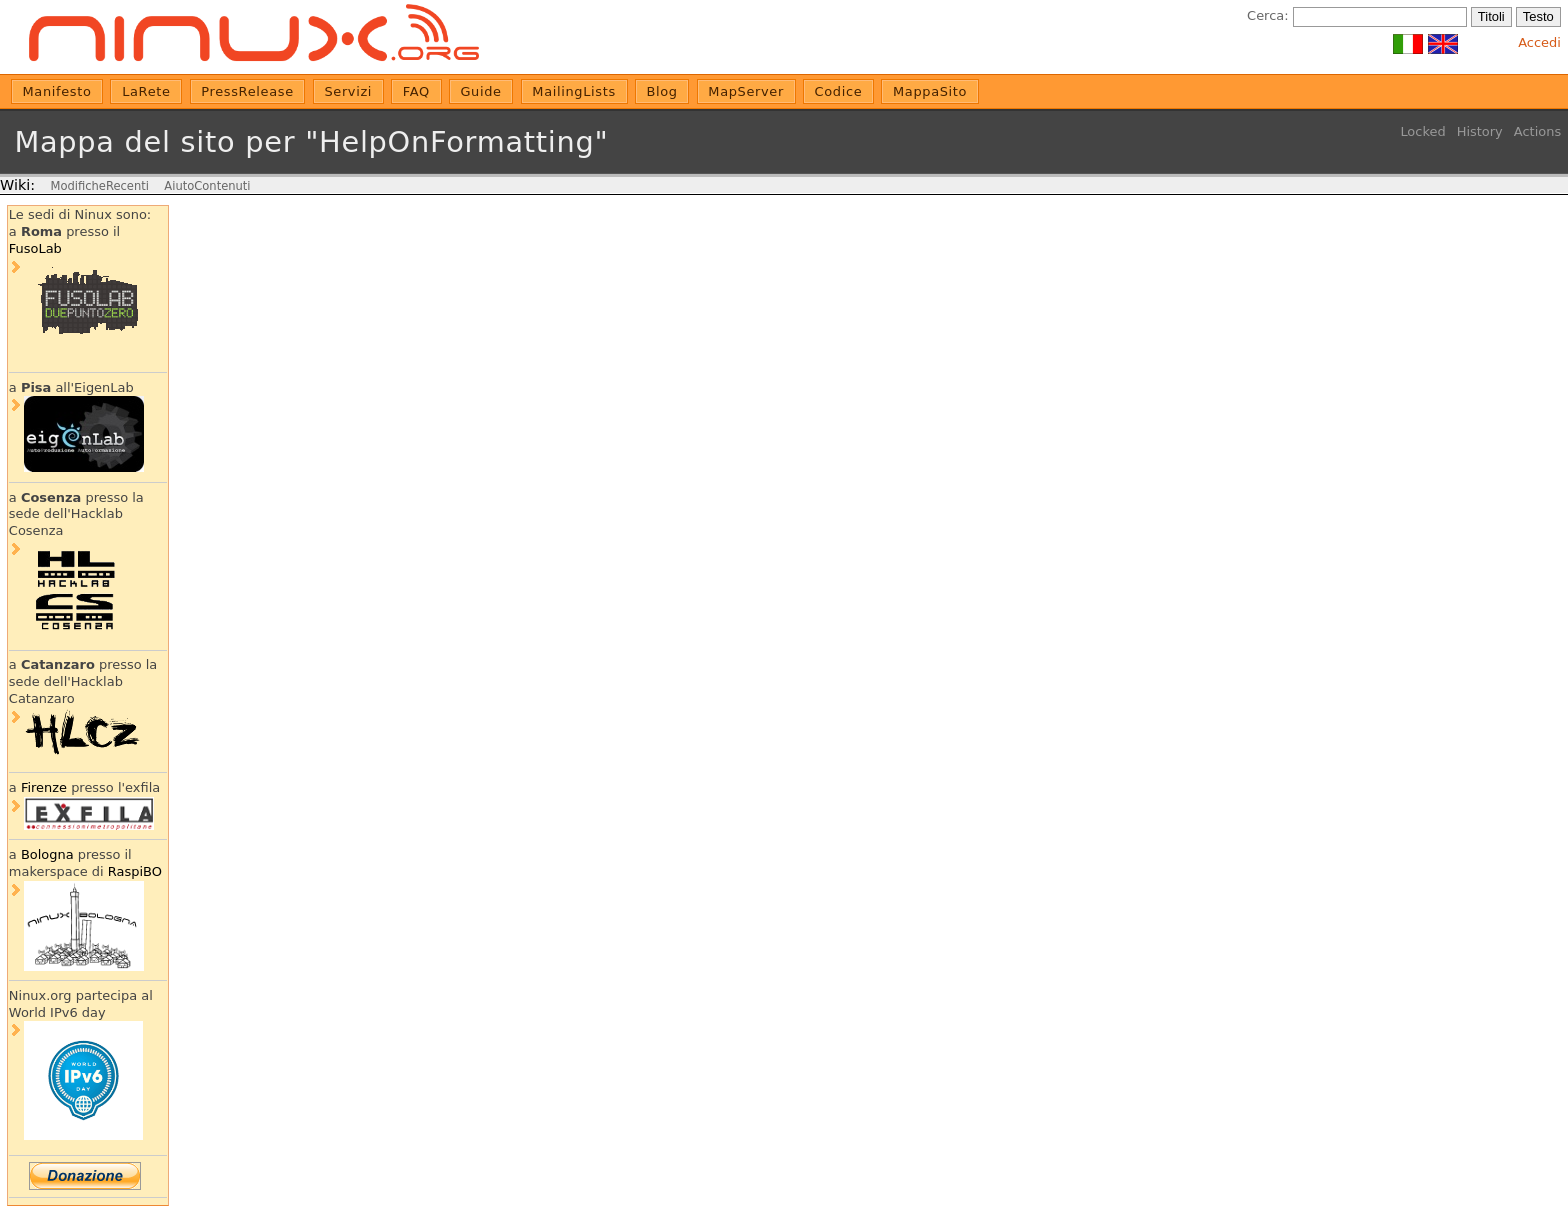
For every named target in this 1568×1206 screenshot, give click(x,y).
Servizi (348, 91)
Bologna (47, 854)
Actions (1537, 131)
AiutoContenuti (207, 186)
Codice (839, 91)
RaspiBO (135, 871)
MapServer (746, 91)
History (1480, 131)
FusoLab (35, 248)
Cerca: (1267, 15)
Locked (1422, 131)
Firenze (44, 787)
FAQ (416, 91)
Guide (480, 91)
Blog (661, 91)
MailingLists (574, 91)
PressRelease (247, 91)
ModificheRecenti (99, 186)
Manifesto (57, 91)
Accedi (1539, 42)
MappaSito (930, 91)
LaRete (146, 91)
